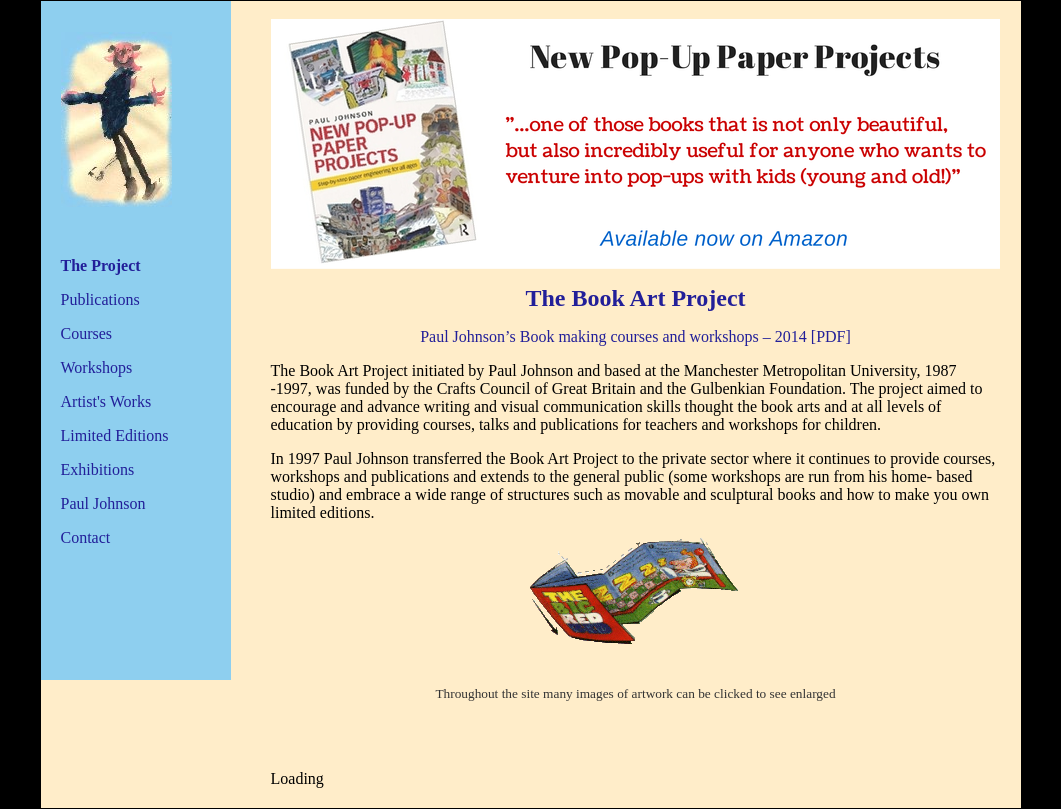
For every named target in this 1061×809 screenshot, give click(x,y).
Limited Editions (115, 435)
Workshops (97, 367)
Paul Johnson (103, 503)
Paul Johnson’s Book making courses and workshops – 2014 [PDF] (635, 336)
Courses (87, 333)
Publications (100, 299)
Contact (86, 537)
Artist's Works (106, 401)
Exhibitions (98, 469)
